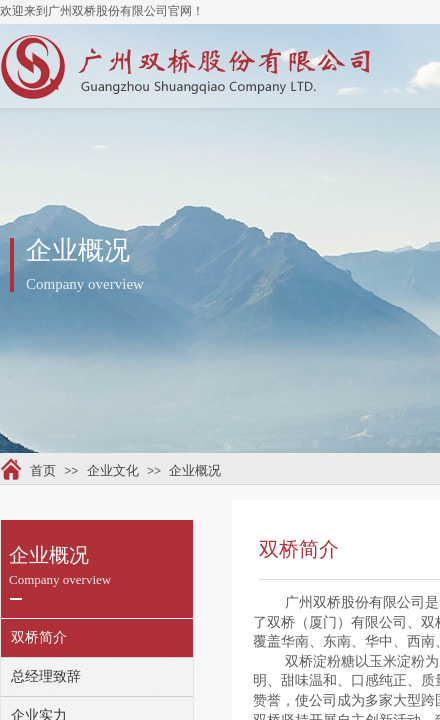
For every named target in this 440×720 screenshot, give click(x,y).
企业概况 (195, 470)
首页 (43, 470)
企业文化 (113, 470)
